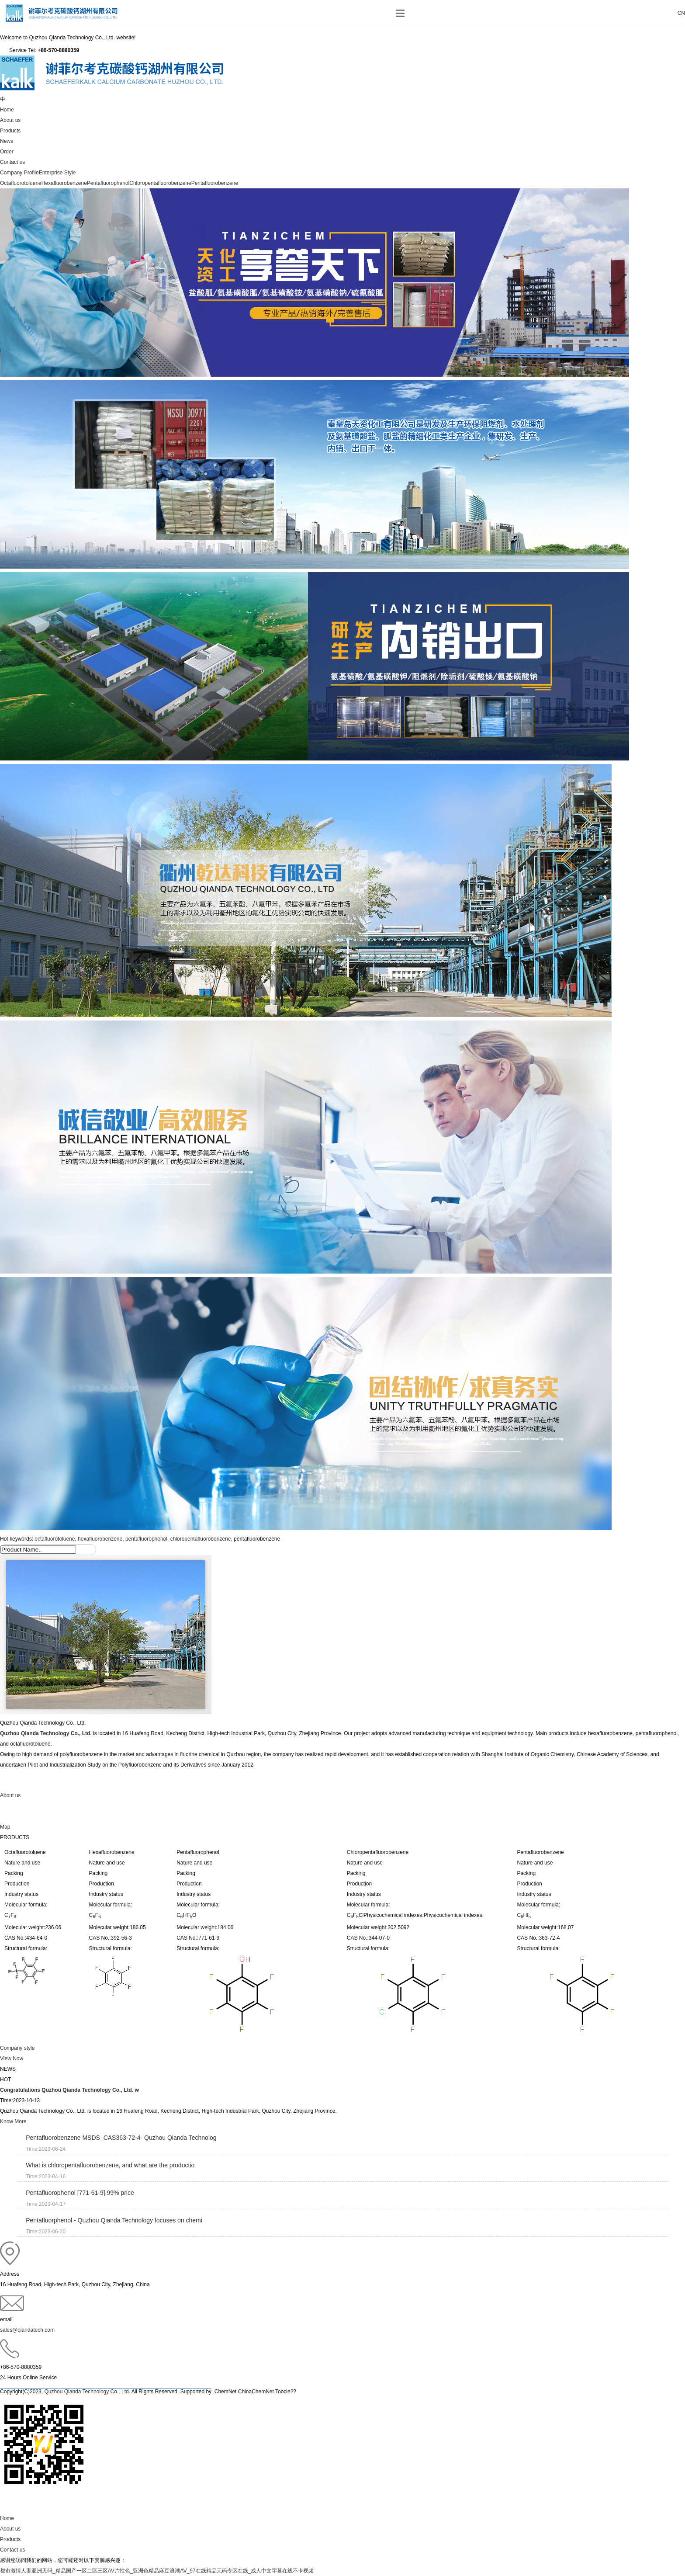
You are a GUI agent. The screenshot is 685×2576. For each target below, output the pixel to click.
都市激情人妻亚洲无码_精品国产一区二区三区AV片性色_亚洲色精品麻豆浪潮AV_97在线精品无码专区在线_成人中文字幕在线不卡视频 (157, 2571)
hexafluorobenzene (100, 1539)
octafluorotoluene (55, 1539)
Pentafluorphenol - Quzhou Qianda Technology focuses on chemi (114, 2220)
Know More (13, 2121)
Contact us (12, 162)
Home (7, 110)
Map (5, 1827)
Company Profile (19, 173)
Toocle (283, 2392)
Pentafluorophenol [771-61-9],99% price (80, 2192)
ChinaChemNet (256, 2392)
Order (7, 152)
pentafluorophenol (146, 1539)
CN (681, 13)
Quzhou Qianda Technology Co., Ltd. (46, 1733)
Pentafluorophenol (108, 183)
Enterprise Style (57, 173)
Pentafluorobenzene (214, 183)
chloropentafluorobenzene (200, 1539)
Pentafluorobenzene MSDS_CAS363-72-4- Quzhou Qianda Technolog (121, 2137)
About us (10, 120)
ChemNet (225, 2392)
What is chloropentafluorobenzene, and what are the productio (110, 2165)
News (6, 141)
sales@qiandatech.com (27, 2330)
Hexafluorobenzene (64, 183)
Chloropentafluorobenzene (160, 183)
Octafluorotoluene (21, 183)
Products (10, 131)
